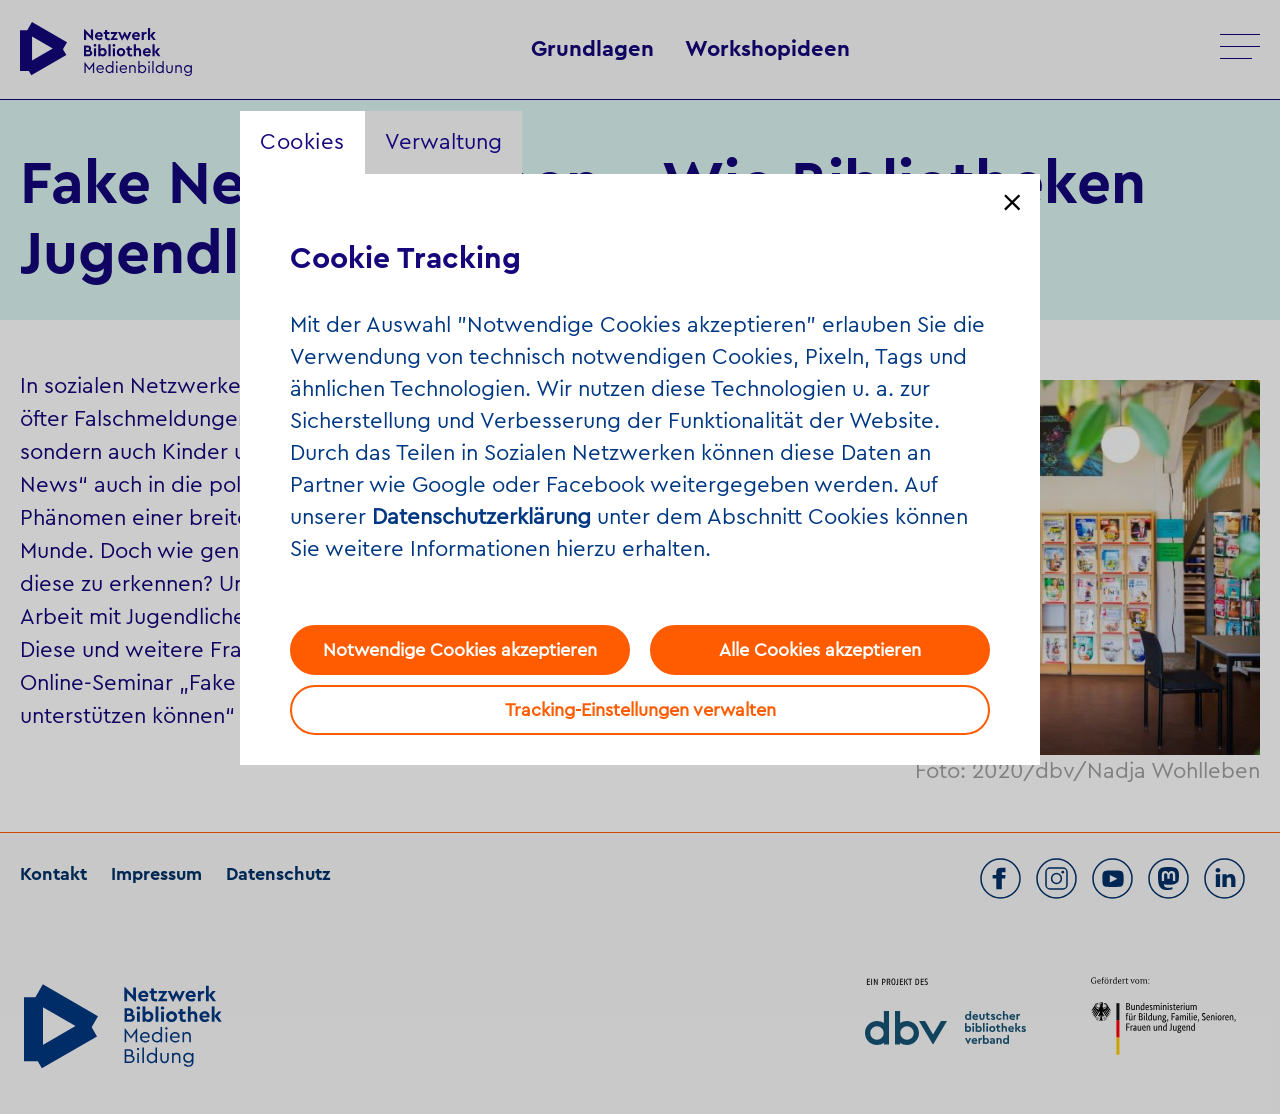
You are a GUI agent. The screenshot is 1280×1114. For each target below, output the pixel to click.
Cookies (302, 142)
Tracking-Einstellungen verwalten (640, 710)
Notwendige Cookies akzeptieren (460, 650)
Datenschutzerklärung (481, 517)
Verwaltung (443, 142)
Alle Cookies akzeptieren (820, 650)
